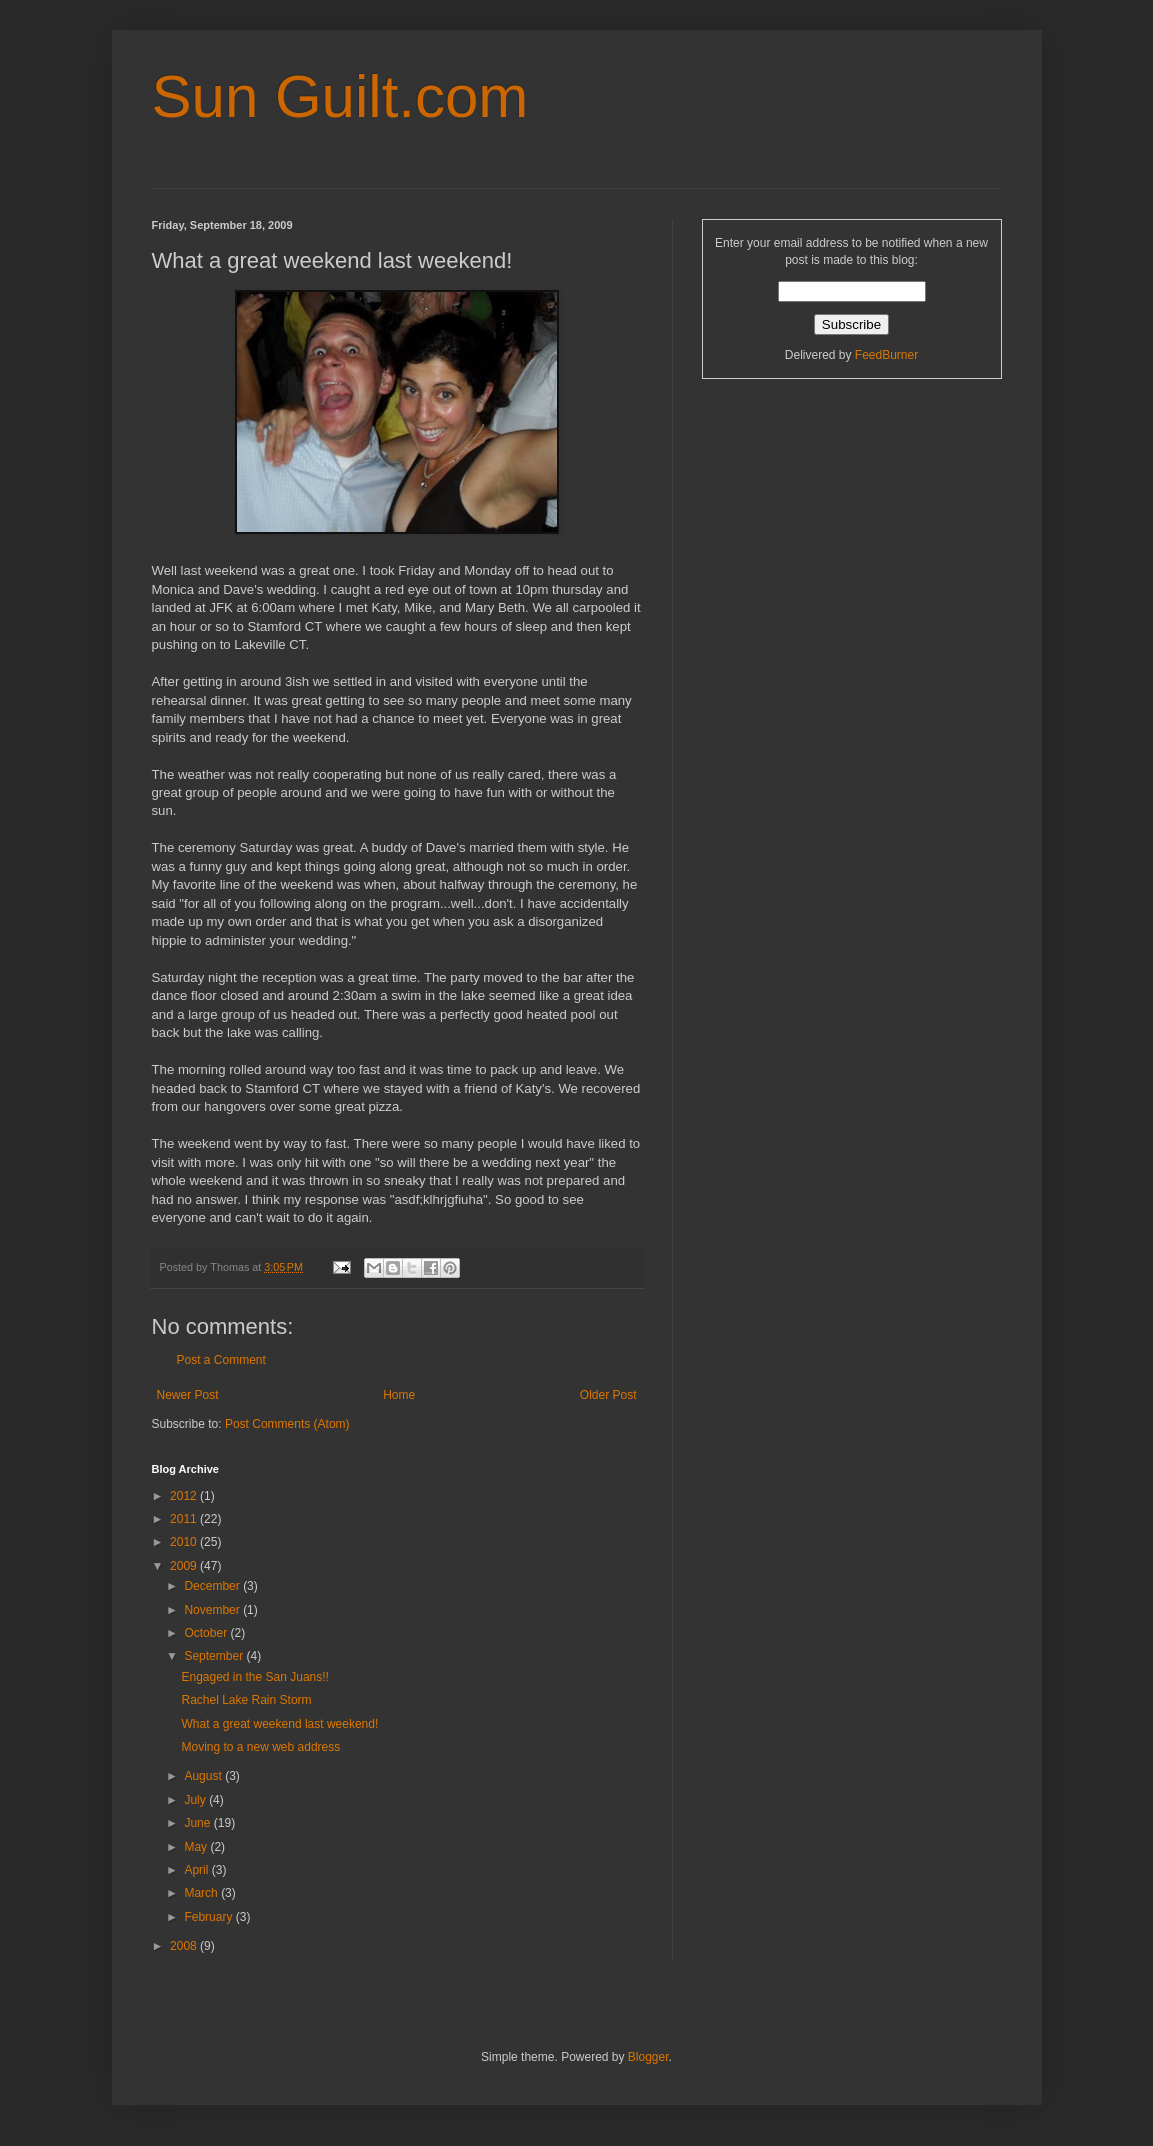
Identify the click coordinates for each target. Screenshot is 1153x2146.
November (213, 1610)
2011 (185, 1519)
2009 (185, 1566)
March (202, 1893)
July (196, 1800)
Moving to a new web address (260, 1747)
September (215, 1656)
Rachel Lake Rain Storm (246, 1700)
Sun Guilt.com (340, 96)
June (198, 1823)
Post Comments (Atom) (287, 1424)
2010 (185, 1542)
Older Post (608, 1395)
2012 (185, 1496)
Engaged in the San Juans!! (254, 1677)
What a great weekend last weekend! (279, 1724)
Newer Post (188, 1395)
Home (399, 1395)
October (207, 1633)
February (209, 1917)
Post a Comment (221, 1360)
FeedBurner (886, 355)
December (213, 1586)
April (197, 1870)
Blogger (648, 2057)
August (204, 1776)
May (197, 1847)
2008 (185, 1946)
